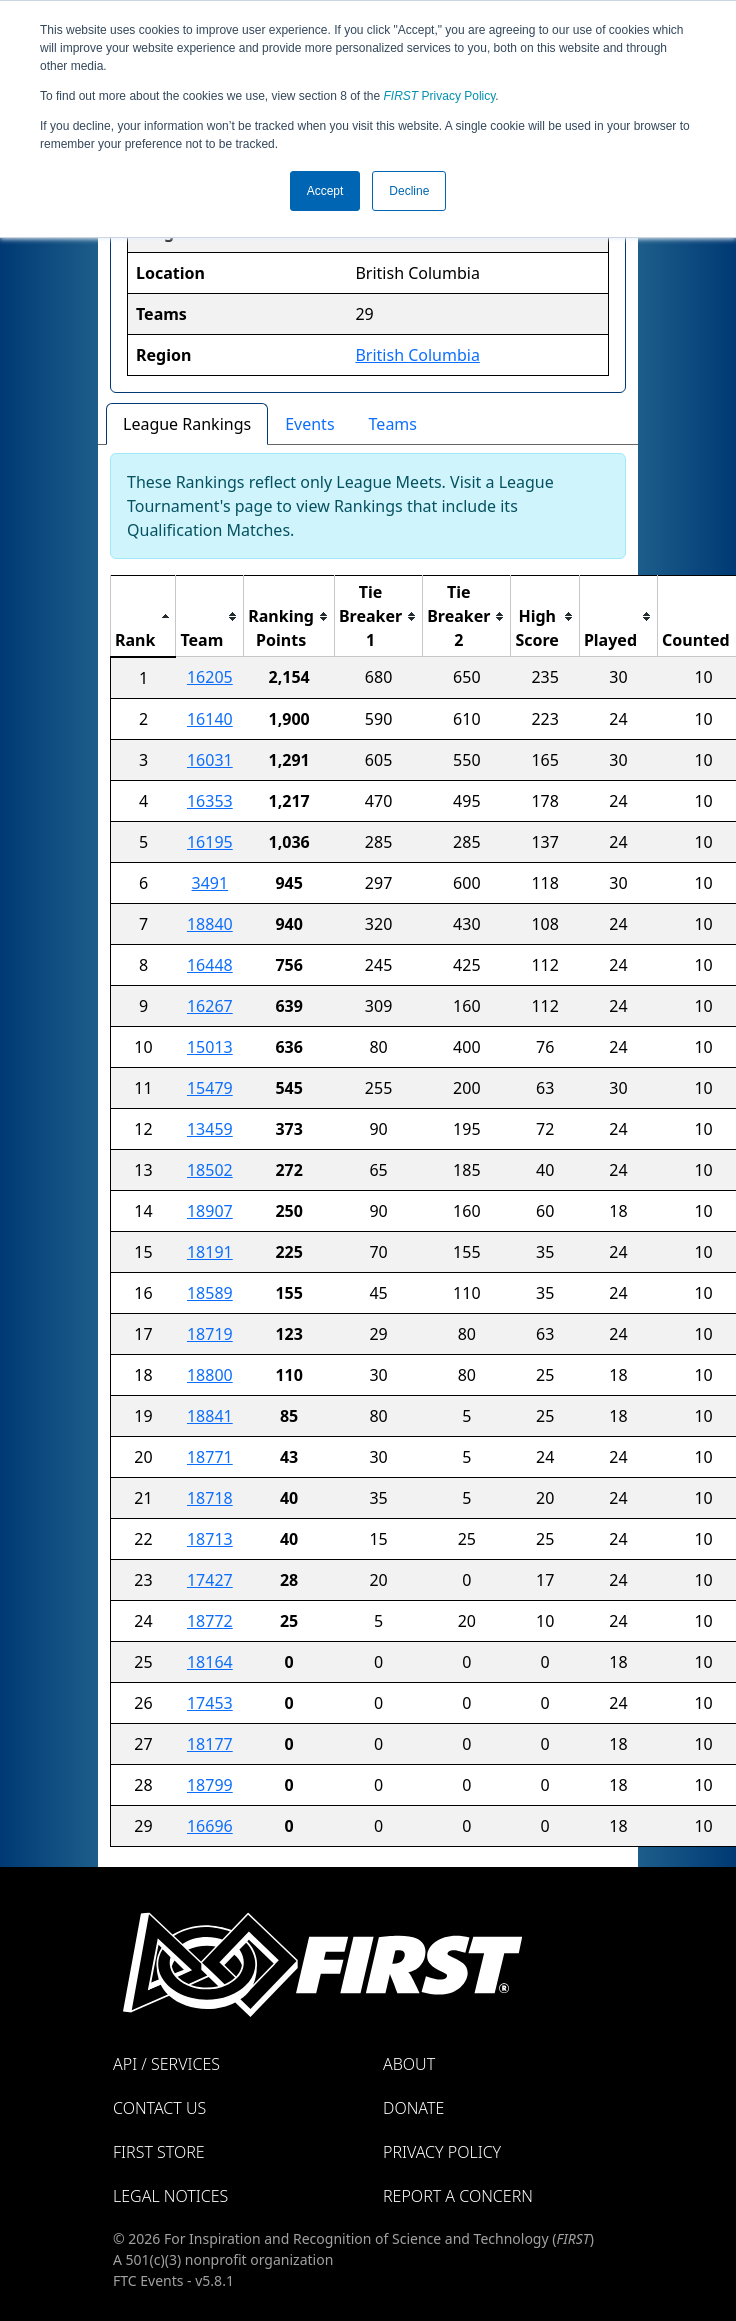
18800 (210, 1375)
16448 (210, 965)
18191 (210, 1252)
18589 (210, 1293)
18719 (210, 1334)
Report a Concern (458, 2196)
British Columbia (417, 355)
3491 (210, 883)
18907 (210, 1211)
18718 (210, 1498)
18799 (210, 1785)
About (409, 2064)
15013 (210, 1047)
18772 (210, 1621)
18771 (210, 1457)
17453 (210, 1703)
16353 (210, 801)
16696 (210, 1826)
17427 (210, 1580)
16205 (210, 677)
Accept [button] (325, 191)
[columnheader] (143, 616)
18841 (210, 1416)
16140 (210, 719)
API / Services (166, 2064)
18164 (210, 1662)
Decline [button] (409, 191)
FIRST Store (159, 2152)
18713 (210, 1539)
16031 (210, 760)
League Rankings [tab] (187, 424)
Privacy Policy (440, 96)
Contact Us (159, 2108)
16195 (210, 842)
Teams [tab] (393, 424)
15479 (210, 1088)
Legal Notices (170, 2196)
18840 (210, 924)
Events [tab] (309, 424)
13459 (210, 1129)
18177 (210, 1744)
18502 (210, 1170)
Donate (413, 2108)
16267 (210, 1006)
